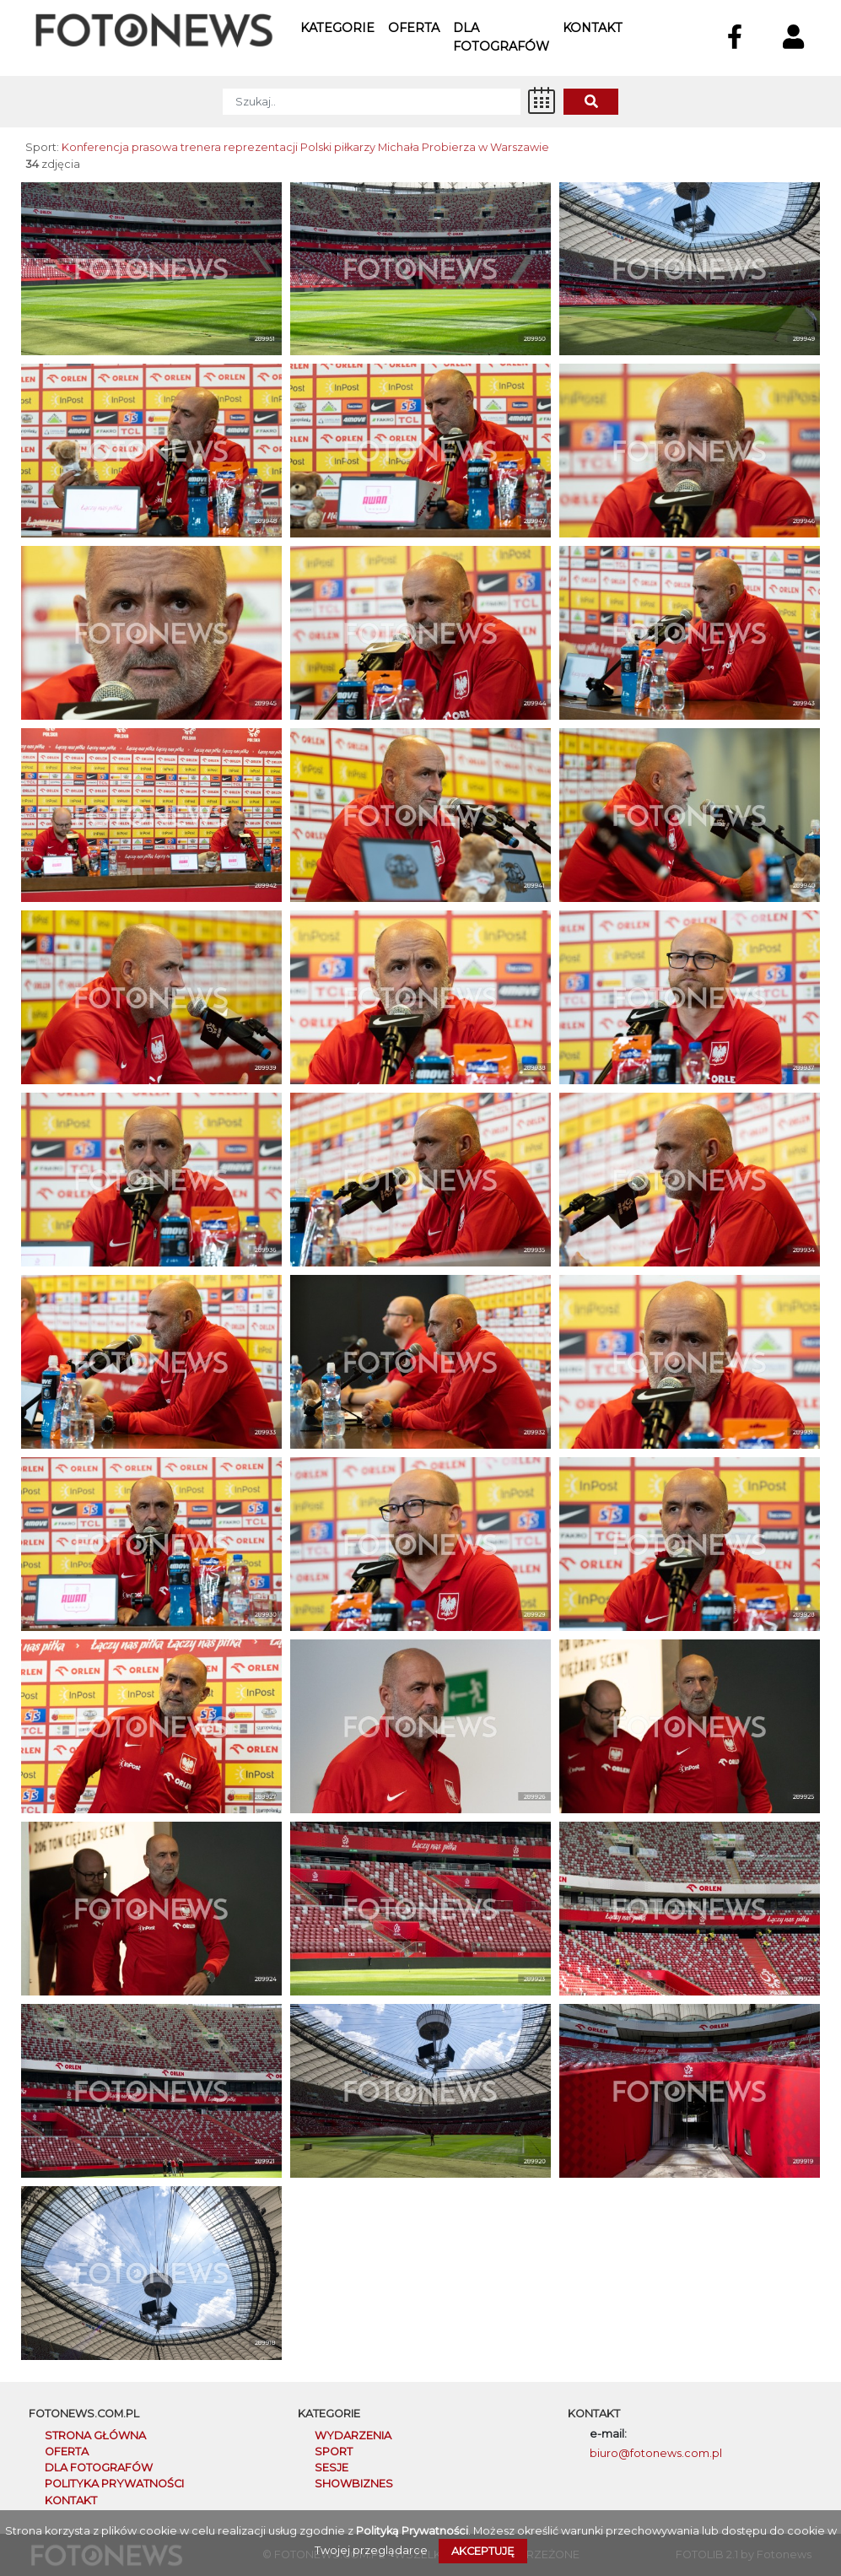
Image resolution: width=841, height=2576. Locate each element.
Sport (334, 2451)
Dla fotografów (501, 37)
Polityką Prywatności (412, 2531)
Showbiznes (354, 2483)
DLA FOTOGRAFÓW (99, 2467)
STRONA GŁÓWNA (95, 2435)
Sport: (42, 147)
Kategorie (337, 27)
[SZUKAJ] (371, 102)
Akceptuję (483, 2551)
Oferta (413, 27)
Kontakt (593, 27)
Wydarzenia (353, 2435)
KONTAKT (71, 2500)
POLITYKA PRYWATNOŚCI (114, 2483)
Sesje (331, 2467)
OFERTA (67, 2451)
